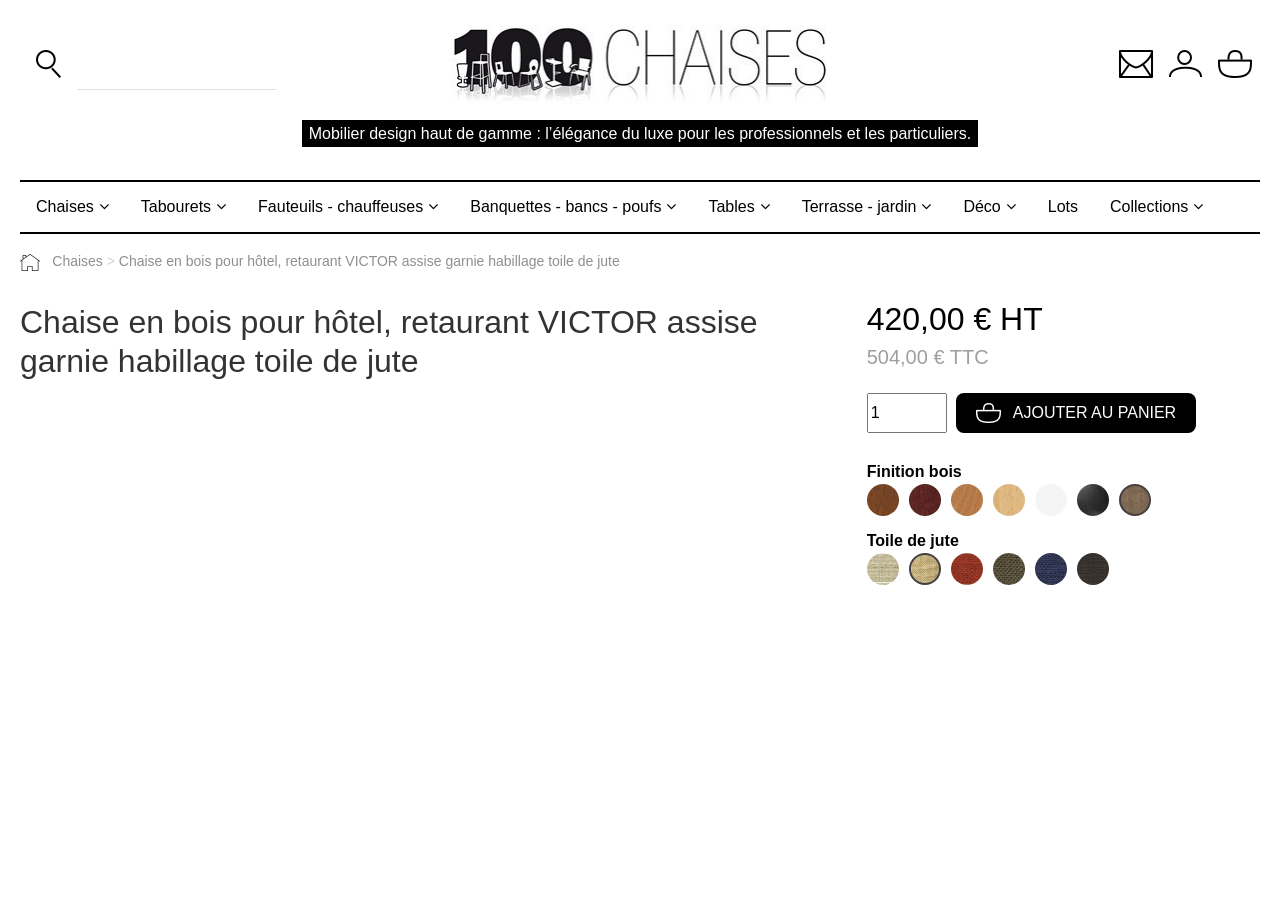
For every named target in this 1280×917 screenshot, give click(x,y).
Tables (731, 206)
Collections (1149, 206)
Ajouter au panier (1076, 412)
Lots (1063, 206)
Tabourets (176, 206)
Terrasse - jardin (859, 206)
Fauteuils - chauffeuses (340, 206)
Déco (981, 206)
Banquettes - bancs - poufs (565, 206)
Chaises (65, 206)
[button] (1136, 62)
